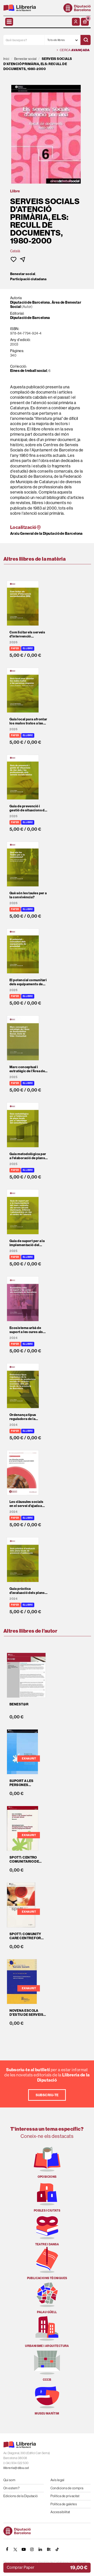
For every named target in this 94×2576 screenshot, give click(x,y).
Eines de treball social (28, 370)
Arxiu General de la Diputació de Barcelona (46, 533)
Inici (6, 59)
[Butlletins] (48, 2549)
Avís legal (57, 2480)
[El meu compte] (76, 22)
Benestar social (22, 274)
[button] (85, 22)
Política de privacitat (65, 2496)
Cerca (73, 50)
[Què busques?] (23, 40)
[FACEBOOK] (7, 2549)
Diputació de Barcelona (30, 317)
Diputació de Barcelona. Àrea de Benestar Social (45, 304)
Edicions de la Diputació (20, 2496)
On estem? (11, 2488)
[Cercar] (85, 40)
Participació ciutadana (28, 279)
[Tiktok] (57, 2549)
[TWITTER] (15, 2549)
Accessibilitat (60, 2512)
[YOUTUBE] (23, 2549)
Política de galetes (63, 2504)
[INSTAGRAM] (32, 2549)
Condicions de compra (66, 2488)
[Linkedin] (40, 2549)
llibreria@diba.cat (16, 2468)
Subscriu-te (47, 2095)
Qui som (9, 2480)
